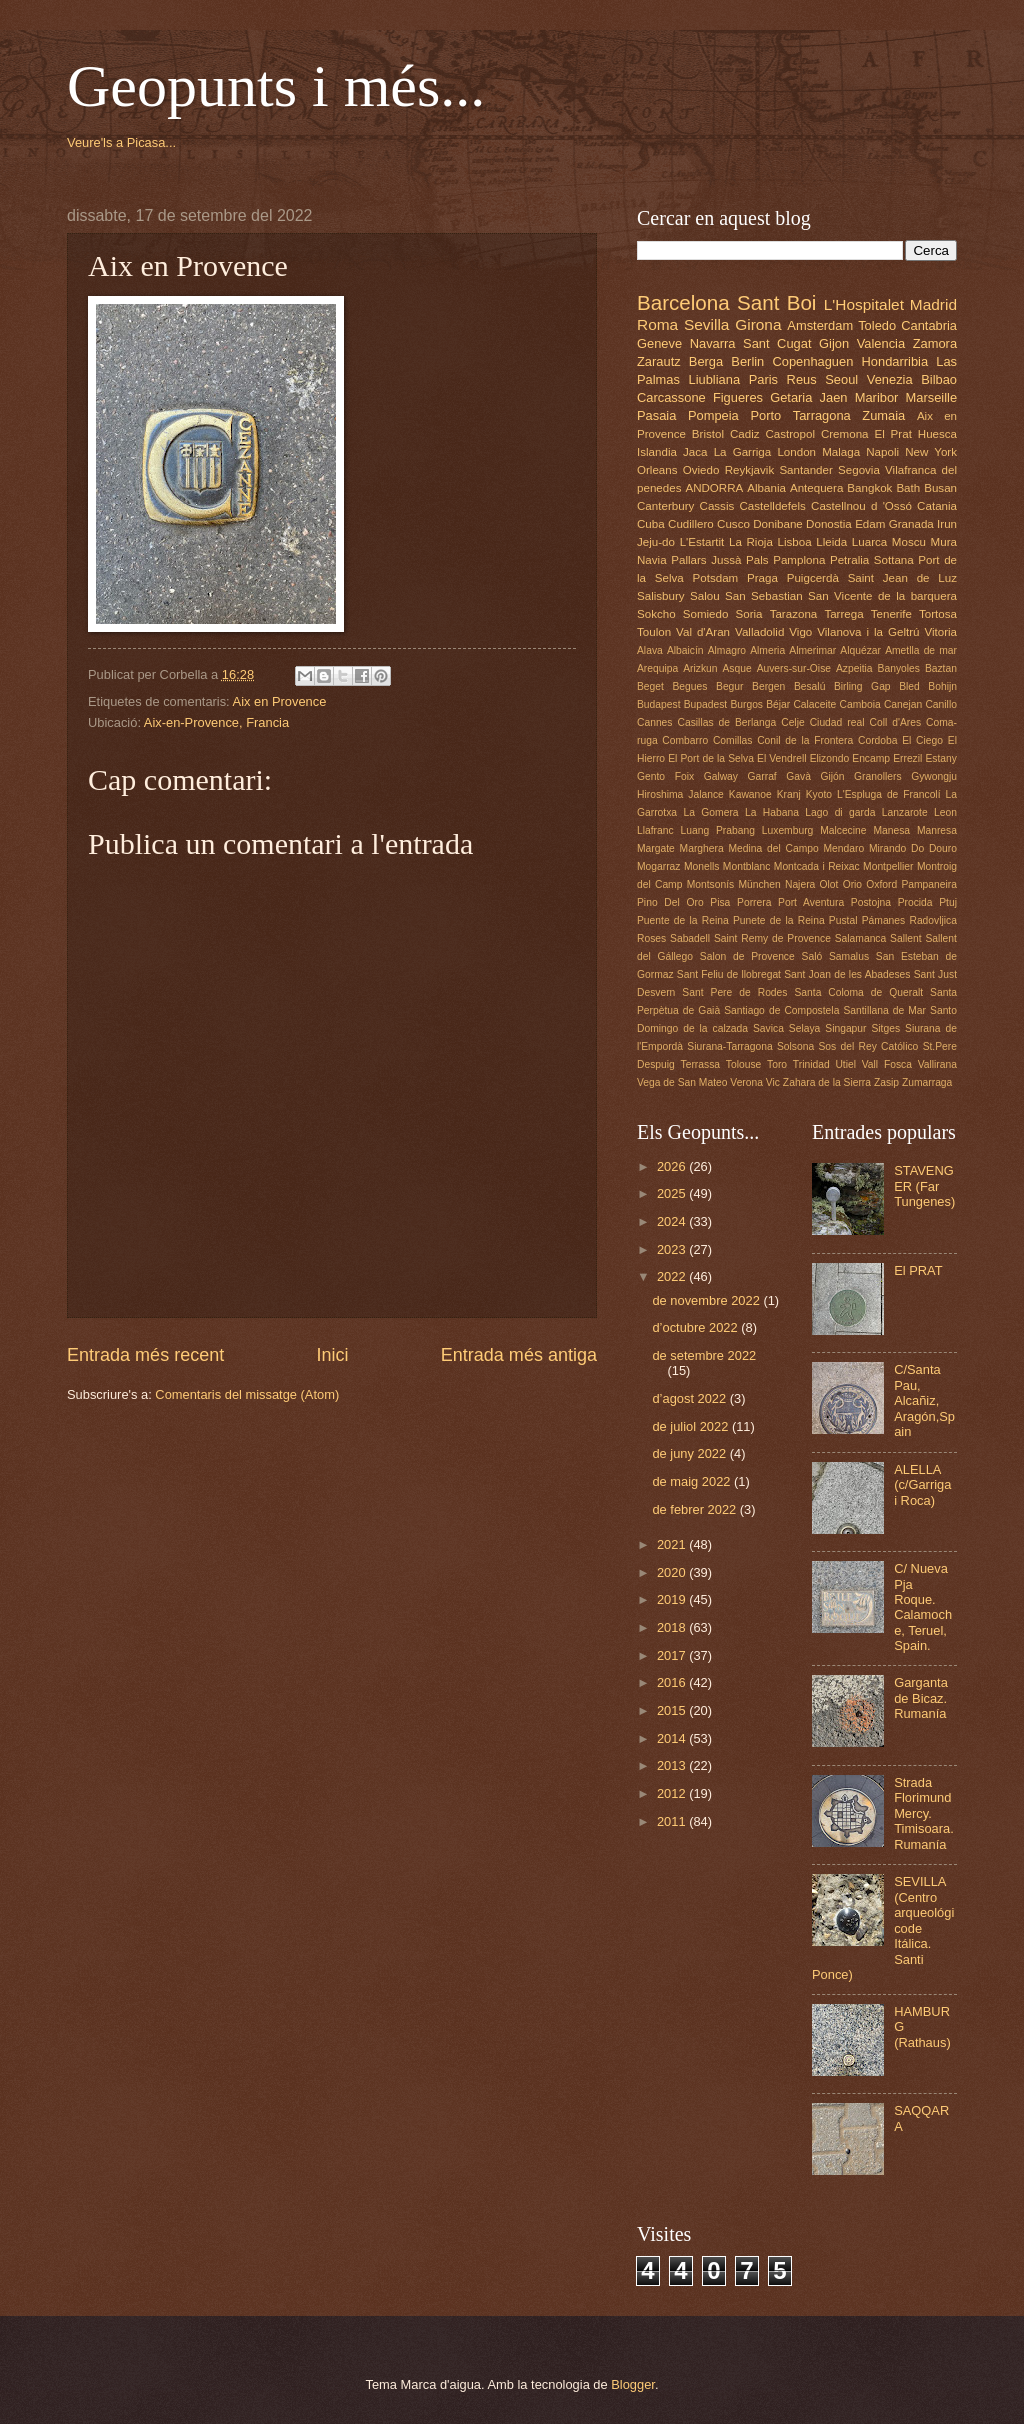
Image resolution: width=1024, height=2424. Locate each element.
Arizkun (700, 668)
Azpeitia (854, 668)
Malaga (841, 452)
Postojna (871, 902)
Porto (765, 415)
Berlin (747, 361)
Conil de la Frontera (805, 740)
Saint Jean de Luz (902, 578)
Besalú (809, 686)
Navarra (713, 343)
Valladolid (759, 632)
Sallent (905, 938)
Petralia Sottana (872, 560)
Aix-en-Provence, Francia (216, 722)
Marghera (702, 848)
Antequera (816, 488)
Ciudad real (837, 722)
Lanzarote (905, 812)
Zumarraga (927, 1082)
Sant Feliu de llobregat (729, 974)
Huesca (937, 434)
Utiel (845, 1064)
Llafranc (655, 830)
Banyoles (899, 668)
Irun (947, 524)
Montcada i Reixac (817, 866)
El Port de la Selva (711, 758)
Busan (940, 488)
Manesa (891, 830)
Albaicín (685, 650)
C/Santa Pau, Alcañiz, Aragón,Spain (924, 1400)
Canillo (940, 704)
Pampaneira (929, 884)
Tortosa (938, 614)
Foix (684, 776)
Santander (805, 470)
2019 (673, 1599)
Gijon (834, 343)
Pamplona (799, 560)
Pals (757, 560)
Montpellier (888, 866)
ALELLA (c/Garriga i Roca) (922, 1485)
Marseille (932, 397)
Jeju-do (656, 542)
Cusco (733, 524)
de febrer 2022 (695, 1509)
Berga (706, 361)
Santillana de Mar (884, 1010)
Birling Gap (862, 686)
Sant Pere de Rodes (734, 992)
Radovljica (933, 920)
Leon (945, 812)
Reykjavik (750, 470)
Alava (650, 650)
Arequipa (657, 668)
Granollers (878, 776)
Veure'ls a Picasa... (121, 142)
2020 (673, 1572)
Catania (937, 506)
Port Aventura (811, 902)
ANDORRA (714, 488)
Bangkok (869, 488)
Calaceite (814, 704)
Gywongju (934, 776)
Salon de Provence (747, 956)
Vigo (800, 632)
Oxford (881, 884)
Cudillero (691, 524)
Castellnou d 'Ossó (861, 506)
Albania (766, 488)
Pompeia (713, 415)
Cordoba (878, 740)
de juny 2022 (690, 1453)
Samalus (849, 956)
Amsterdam (820, 325)
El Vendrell (781, 758)
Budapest (659, 704)
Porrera (754, 902)
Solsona (795, 1046)
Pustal (843, 920)
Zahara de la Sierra (827, 1082)
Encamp (871, 758)
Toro (777, 1064)
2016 (673, 1682)
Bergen (768, 686)
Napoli (882, 452)
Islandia (657, 452)
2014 (673, 1738)
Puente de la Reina (683, 920)
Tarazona (794, 614)
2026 (673, 1166)
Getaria (791, 397)
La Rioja (751, 542)
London (796, 452)
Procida (915, 902)
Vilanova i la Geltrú (868, 632)
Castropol (790, 434)
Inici (332, 1355)
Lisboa (795, 542)
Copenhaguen (812, 361)
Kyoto (819, 794)
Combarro (685, 740)
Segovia (859, 470)
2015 (673, 1710)
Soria (749, 614)
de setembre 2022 (704, 1355)
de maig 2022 (693, 1481)
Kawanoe (750, 794)
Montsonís (711, 884)
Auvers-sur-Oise (794, 668)
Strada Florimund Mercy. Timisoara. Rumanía (924, 1813)
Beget (650, 686)
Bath (908, 488)
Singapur (845, 1028)
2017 (673, 1655)
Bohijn (942, 686)
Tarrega (843, 614)
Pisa (720, 902)
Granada (911, 524)
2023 (673, 1249)
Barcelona (683, 302)
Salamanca (861, 938)
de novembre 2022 (707, 1300)
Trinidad (811, 1064)
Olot (829, 884)
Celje (792, 722)
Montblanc (747, 866)
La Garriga (743, 452)
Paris (763, 379)
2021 (673, 1544)
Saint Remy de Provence (772, 938)
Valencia (881, 343)
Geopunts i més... (276, 86)
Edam (870, 524)
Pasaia (656, 415)
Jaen (834, 397)
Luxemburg (788, 830)
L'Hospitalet (864, 304)
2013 (673, 1765)
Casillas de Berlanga (727, 722)
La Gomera (710, 812)
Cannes (655, 722)
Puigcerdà (813, 578)
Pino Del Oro (670, 902)
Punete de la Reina (779, 920)
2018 (673, 1627)
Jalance (706, 794)
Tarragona (822, 415)
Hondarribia (895, 361)
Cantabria (929, 325)
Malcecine (843, 830)
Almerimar (812, 650)
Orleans (657, 470)
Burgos (746, 704)
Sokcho (656, 614)
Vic (773, 1082)
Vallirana (937, 1064)
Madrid (933, 304)
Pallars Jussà (706, 560)
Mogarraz (659, 866)
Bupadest (706, 704)
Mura (944, 542)
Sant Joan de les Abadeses (847, 974)
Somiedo (706, 614)
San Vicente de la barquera (882, 596)
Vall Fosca (887, 1064)
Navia (652, 560)
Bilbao (939, 379)
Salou (705, 596)
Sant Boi (776, 302)
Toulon (654, 632)
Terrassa (700, 1064)
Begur (729, 686)
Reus (802, 379)
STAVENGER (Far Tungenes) (924, 1186)
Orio (852, 884)
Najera (800, 884)
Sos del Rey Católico (868, 1046)
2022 (673, 1276)
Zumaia (883, 415)
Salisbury (661, 596)
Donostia (829, 524)
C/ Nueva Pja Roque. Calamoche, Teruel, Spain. (923, 1607)
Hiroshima (660, 794)
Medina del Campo (773, 848)
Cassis (717, 506)
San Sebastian (764, 596)
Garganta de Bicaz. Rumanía (921, 1698)
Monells (701, 866)
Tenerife (891, 614)
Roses (651, 938)
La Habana (772, 812)
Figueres (738, 397)
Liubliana (715, 379)
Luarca (869, 542)
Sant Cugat (777, 343)
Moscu (909, 542)
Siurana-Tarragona (729, 1046)
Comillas (732, 740)
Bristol (708, 434)
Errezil (907, 758)
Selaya (804, 1028)
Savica (768, 1028)
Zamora (935, 343)
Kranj (789, 794)
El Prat (892, 434)
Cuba (651, 524)
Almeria (767, 650)
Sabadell (690, 938)
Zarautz (659, 361)
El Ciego (922, 740)
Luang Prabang (718, 830)
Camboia (860, 704)
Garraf (762, 776)
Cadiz (745, 434)
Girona (758, 324)
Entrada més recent (145, 1355)
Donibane (778, 524)
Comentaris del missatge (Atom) (247, 1394)
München (759, 884)
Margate (656, 848)
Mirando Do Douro (913, 848)
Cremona (845, 434)
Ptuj (948, 902)
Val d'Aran (703, 632)
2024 (673, 1221)
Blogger (633, 2384)
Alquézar (860, 650)
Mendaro (844, 848)
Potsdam (716, 578)
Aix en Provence (280, 701)
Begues (690, 686)
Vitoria (940, 632)
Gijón (832, 776)
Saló (812, 956)
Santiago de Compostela (781, 1010)
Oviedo (701, 470)
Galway (721, 776)
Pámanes (884, 920)
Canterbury (665, 506)
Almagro (727, 650)
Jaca (695, 452)
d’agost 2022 (690, 1398)
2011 (673, 1821)
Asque (736, 668)
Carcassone (671, 397)
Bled (909, 686)
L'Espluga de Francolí (888, 794)
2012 (673, 1793)
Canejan (903, 704)
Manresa (937, 830)
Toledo (877, 325)
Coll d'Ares (895, 722)
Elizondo (830, 758)
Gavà (798, 776)
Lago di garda (840, 812)
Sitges (885, 1028)
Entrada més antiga (519, 1355)
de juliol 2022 (691, 1426)
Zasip (886, 1082)
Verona (746, 1082)
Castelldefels (773, 506)
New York (931, 452)
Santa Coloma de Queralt (858, 992)
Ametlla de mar (921, 650)
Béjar (778, 704)
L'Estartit (702, 542)
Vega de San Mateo (682, 1082)
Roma (657, 324)
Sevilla (706, 324)
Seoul (841, 379)
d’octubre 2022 (696, 1327)
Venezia (890, 379)
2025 (673, 1193)
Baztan (941, 668)
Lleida (831, 542)
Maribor (877, 397)
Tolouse (744, 1064)
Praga (762, 578)
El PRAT (918, 1270)
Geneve (659, 343)
